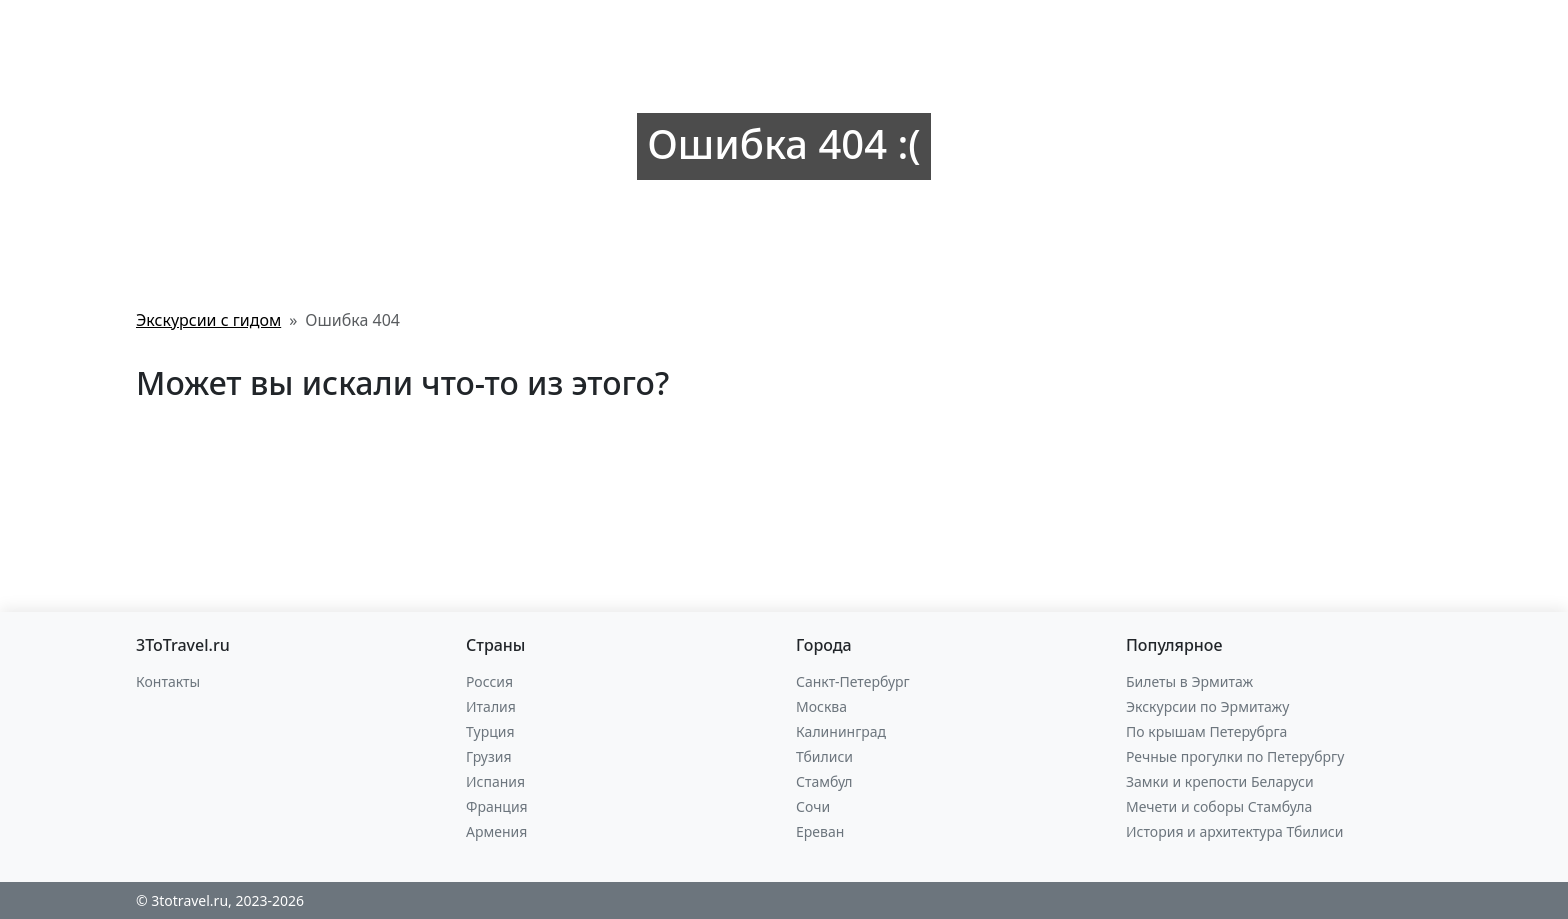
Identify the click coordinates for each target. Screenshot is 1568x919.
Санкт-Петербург (853, 681)
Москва (821, 706)
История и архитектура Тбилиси (1234, 831)
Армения (496, 831)
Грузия (489, 756)
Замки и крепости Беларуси (1220, 781)
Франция (497, 806)
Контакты (168, 681)
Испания (495, 781)
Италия (491, 706)
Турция (490, 731)
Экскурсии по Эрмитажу (1207, 706)
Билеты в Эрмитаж (1189, 681)
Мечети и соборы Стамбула (1219, 806)
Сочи (813, 806)
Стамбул (824, 781)
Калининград (841, 731)
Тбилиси (824, 756)
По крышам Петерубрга (1206, 731)
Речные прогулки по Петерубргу (1235, 756)
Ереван (820, 831)
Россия (489, 681)
